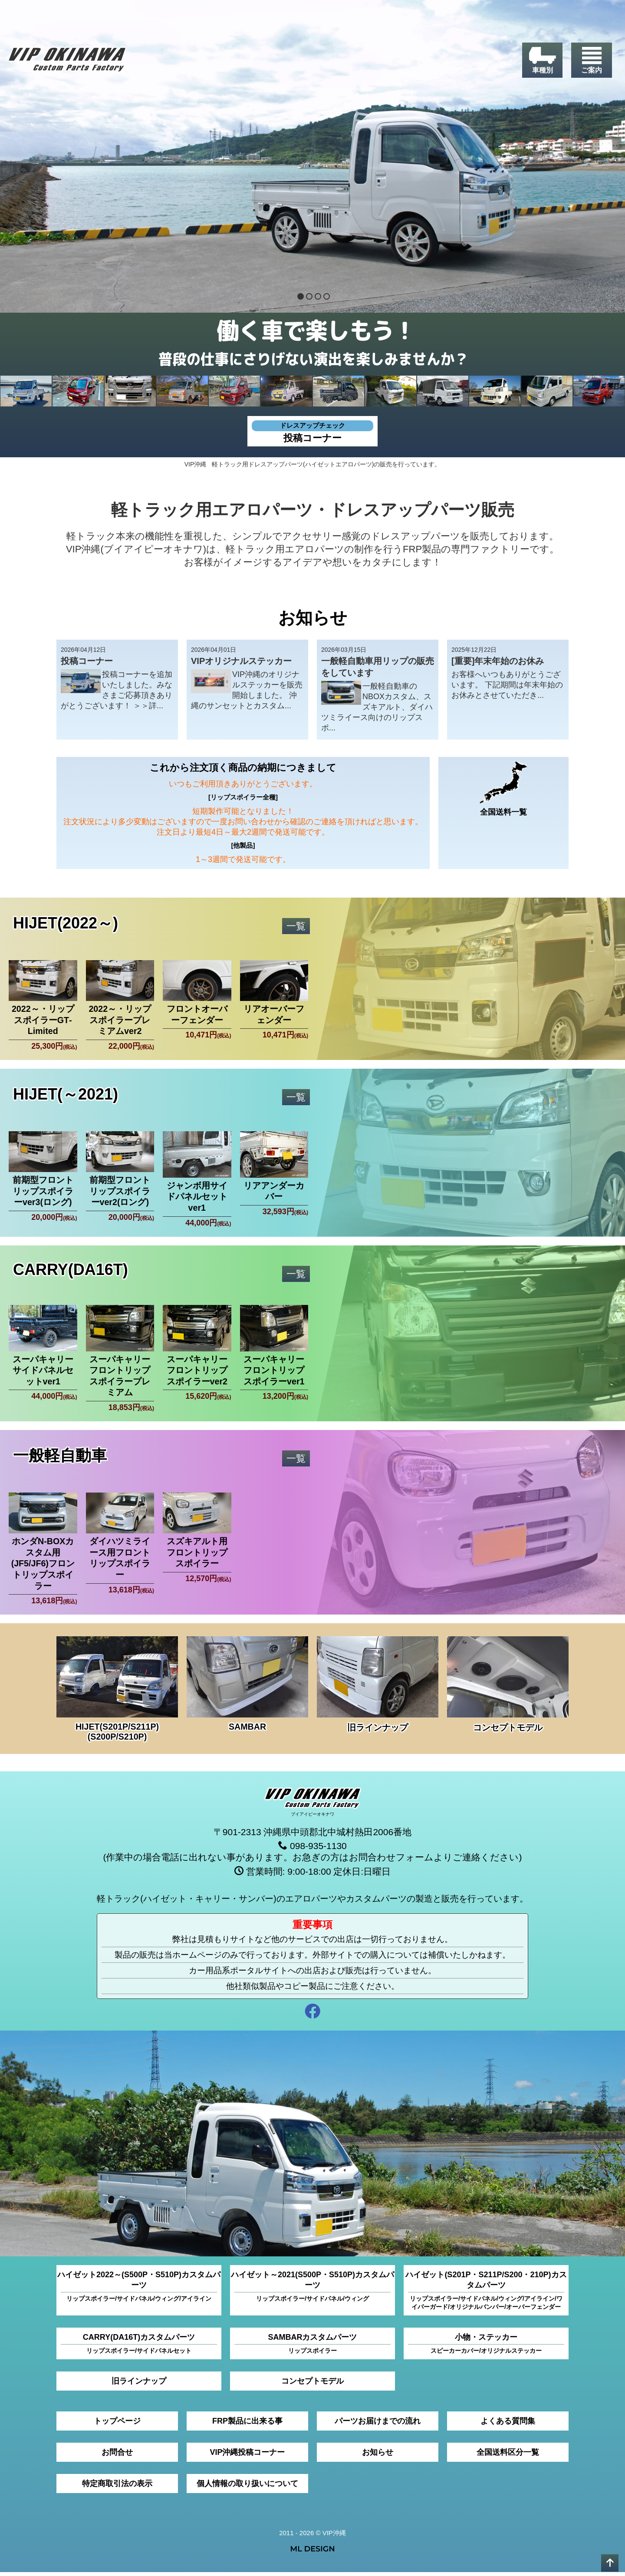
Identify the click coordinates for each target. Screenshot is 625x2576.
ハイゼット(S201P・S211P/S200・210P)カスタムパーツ (485, 2294)
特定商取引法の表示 (117, 2487)
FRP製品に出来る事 (247, 2425)
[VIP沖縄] (69, 62)
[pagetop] (609, 2563)
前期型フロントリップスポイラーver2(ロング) (119, 1193)
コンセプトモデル (508, 1731)
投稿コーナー (312, 431)
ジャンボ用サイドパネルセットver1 (197, 1198)
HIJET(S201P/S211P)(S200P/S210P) (117, 1735)
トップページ (117, 2425)
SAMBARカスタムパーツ (312, 2348)
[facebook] (312, 2016)
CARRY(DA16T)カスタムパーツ (139, 2348)
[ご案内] (591, 61)
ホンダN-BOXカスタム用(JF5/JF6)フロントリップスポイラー (43, 1566)
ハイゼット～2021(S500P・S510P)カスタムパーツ (312, 2290)
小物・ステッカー (486, 2348)
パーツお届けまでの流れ (378, 2425)
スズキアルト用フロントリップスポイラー (197, 1555)
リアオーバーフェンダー (273, 1015)
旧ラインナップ (377, 1731)
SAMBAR (247, 1730)
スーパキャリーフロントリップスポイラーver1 (274, 1372)
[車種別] (541, 61)
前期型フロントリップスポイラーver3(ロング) (43, 1193)
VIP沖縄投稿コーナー (247, 2456)
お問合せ (117, 2456)
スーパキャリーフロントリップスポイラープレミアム (119, 1378)
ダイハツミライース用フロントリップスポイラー (119, 1561)
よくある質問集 (507, 2425)
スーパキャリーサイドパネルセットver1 (43, 1372)
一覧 (296, 926)
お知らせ (377, 2456)
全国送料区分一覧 (508, 2456)
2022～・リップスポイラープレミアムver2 (120, 1021)
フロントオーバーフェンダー (197, 1015)
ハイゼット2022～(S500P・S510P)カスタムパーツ (138, 2290)
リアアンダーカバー (273, 1192)
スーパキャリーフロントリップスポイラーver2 (196, 1372)
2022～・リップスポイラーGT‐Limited (43, 1021)
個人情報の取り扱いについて (247, 2487)
